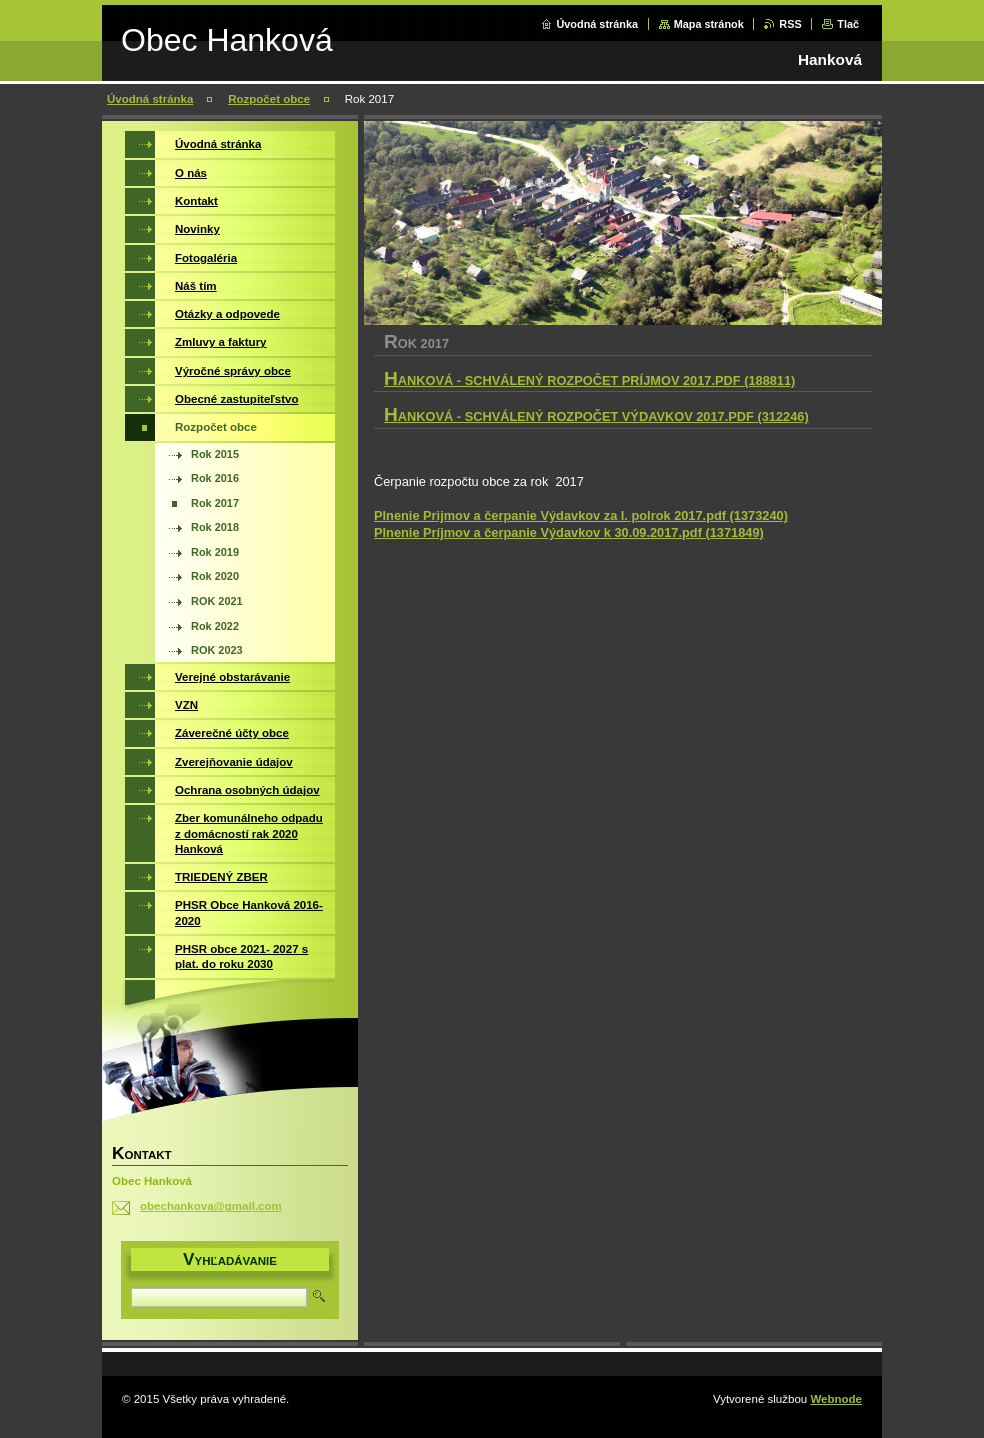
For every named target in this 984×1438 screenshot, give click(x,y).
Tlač (848, 24)
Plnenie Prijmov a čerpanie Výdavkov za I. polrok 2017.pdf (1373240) (581, 515)
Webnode (836, 1399)
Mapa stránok (709, 24)
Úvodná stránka (597, 24)
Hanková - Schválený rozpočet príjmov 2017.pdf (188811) (589, 380)
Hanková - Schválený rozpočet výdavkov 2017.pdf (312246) (596, 416)
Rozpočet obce (269, 99)
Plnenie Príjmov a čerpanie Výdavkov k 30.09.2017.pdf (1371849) (569, 532)
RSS (790, 24)
